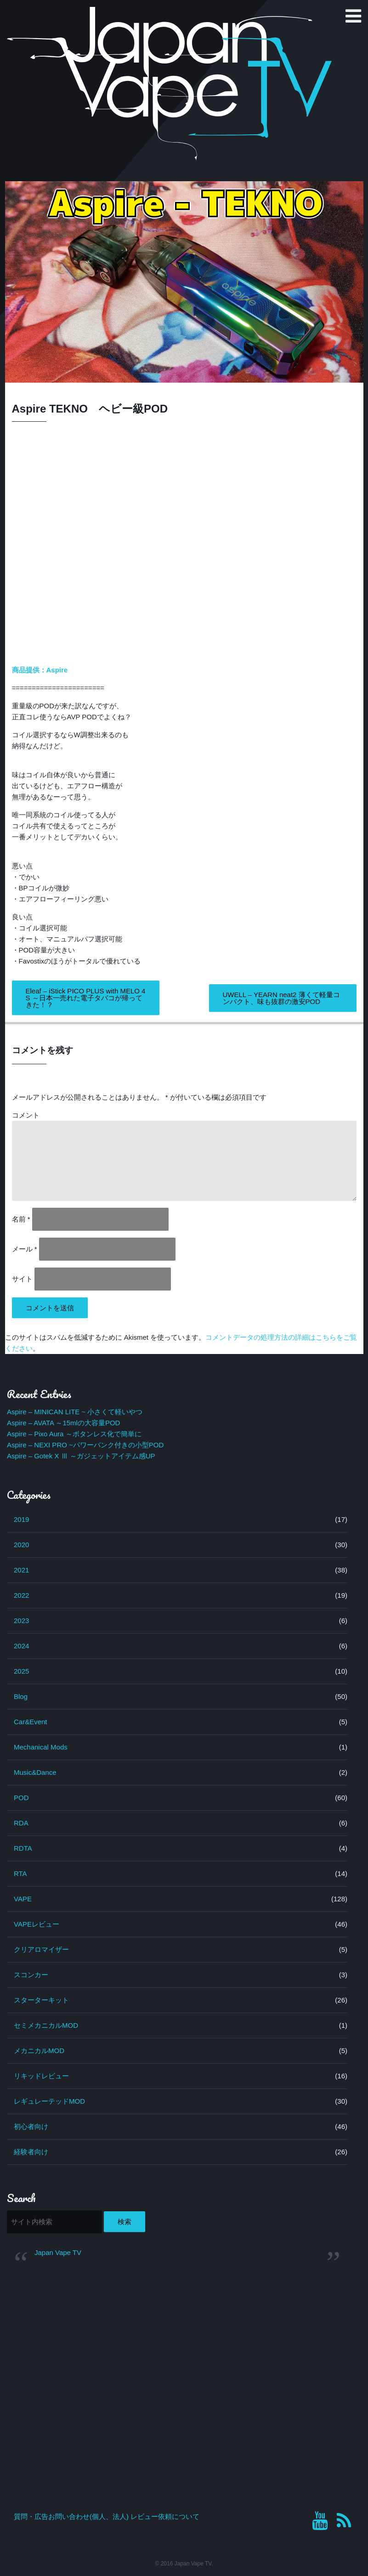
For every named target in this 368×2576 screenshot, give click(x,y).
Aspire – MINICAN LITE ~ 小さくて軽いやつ (74, 1412)
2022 (21, 1595)
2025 (21, 1671)
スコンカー (31, 1975)
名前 (21, 1219)
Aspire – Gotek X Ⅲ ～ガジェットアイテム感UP (81, 1456)
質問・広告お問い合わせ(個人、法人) (71, 2516)
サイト (22, 1279)
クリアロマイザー (41, 1949)
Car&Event (30, 1722)
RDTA (23, 1848)
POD (21, 1797)
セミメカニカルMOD (46, 2025)
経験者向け (31, 2152)
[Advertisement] (177, 2343)
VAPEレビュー (36, 1924)
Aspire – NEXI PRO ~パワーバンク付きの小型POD (85, 1445)
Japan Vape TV (57, 2252)
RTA (20, 1873)
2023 (21, 1620)
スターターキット (41, 2000)
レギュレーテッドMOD (49, 2101)
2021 (21, 1570)
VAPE (23, 1899)
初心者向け (31, 2126)
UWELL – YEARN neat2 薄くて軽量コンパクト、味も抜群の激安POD (281, 998)
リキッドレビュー (41, 2076)
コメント (26, 1115)
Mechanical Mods (41, 1747)
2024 (21, 1646)
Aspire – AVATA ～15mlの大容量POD (63, 1423)
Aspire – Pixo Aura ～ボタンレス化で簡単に (74, 1434)
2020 (21, 1545)
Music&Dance (35, 1772)
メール (24, 1249)
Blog (21, 1696)
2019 (21, 1519)
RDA (21, 1823)
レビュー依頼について (164, 2516)
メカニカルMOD (39, 2050)
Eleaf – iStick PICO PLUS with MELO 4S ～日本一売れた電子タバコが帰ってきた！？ (86, 998)
